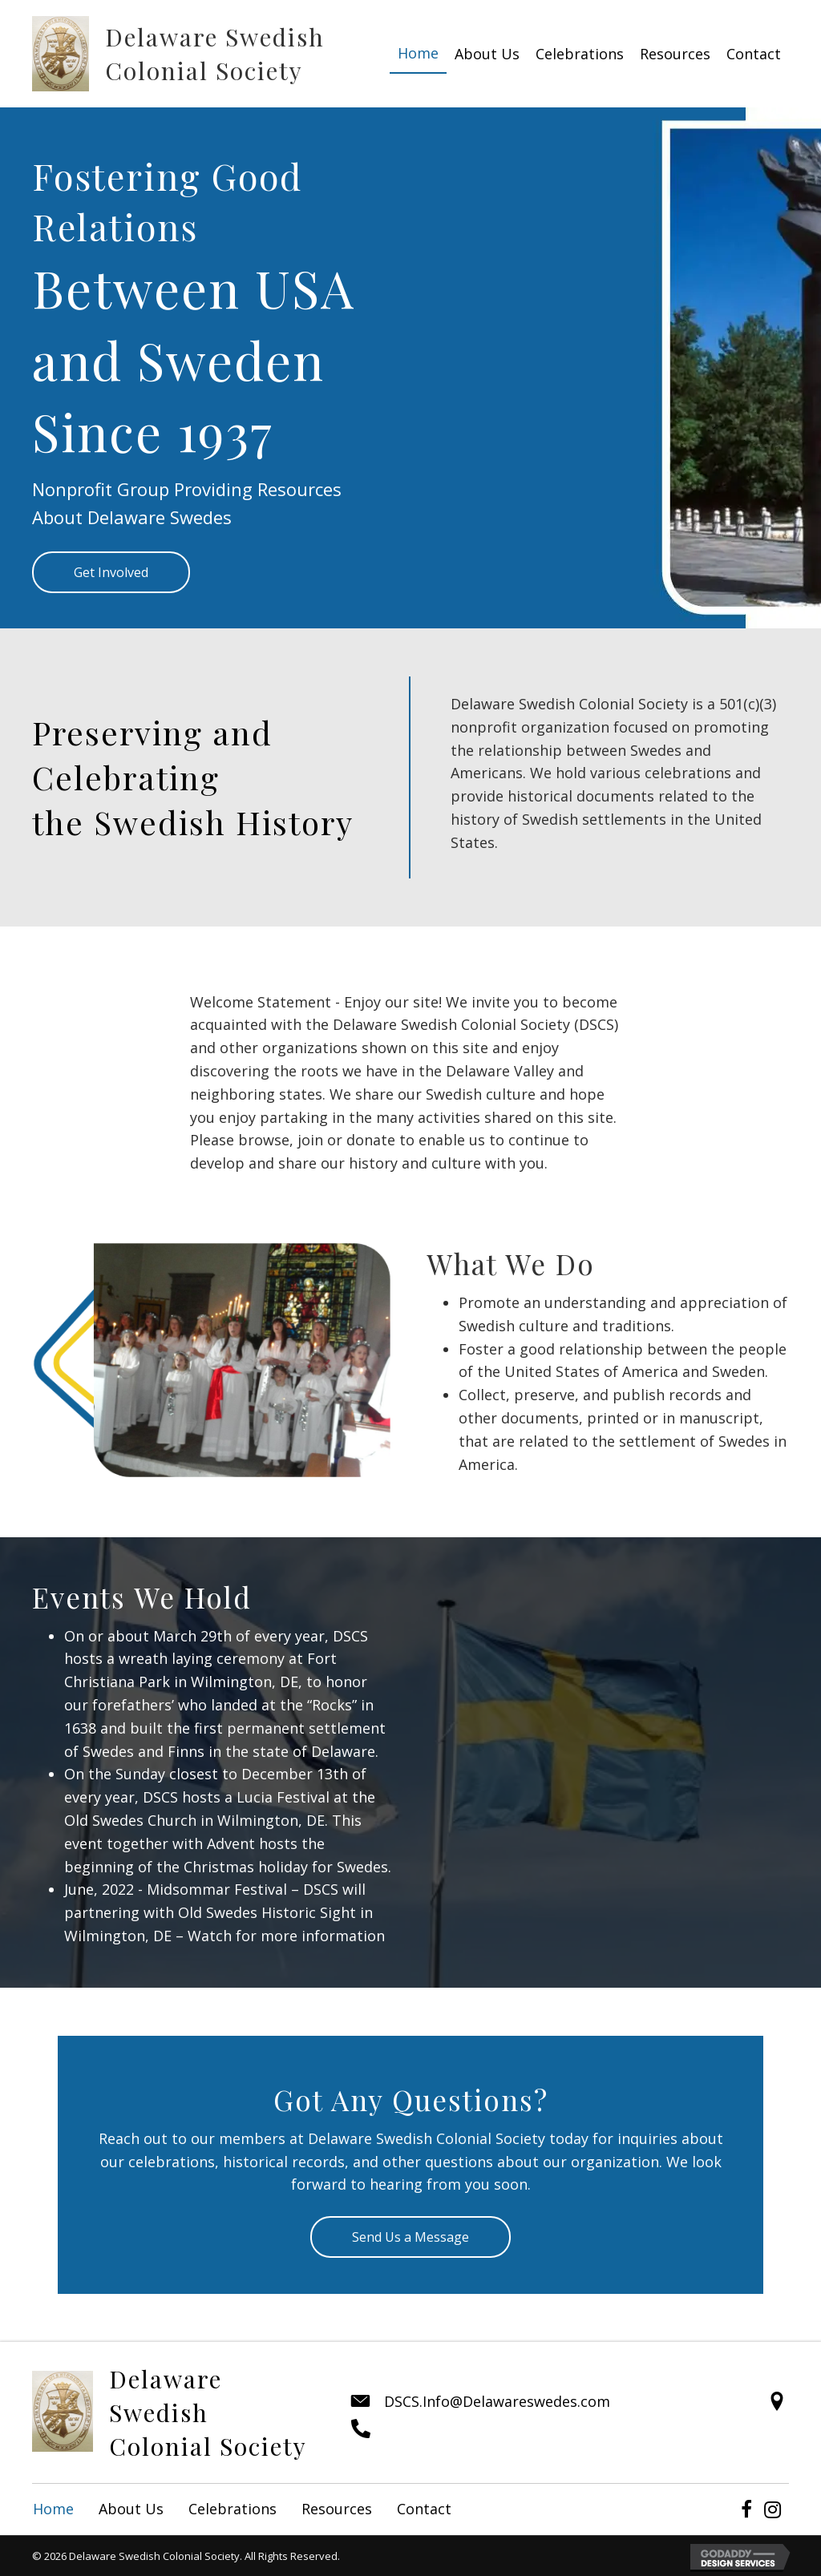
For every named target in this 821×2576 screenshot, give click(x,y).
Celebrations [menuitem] (232, 2508)
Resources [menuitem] (336, 2508)
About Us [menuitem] (131, 2508)
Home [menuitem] (53, 2508)
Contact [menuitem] (424, 2508)
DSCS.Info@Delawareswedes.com (497, 2401)
